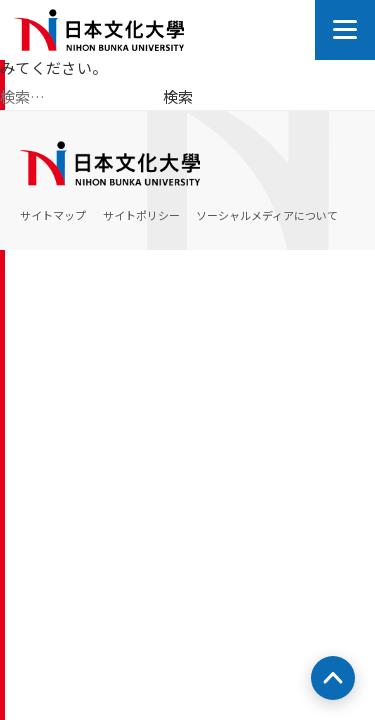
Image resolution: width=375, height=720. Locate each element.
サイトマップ (53, 215)
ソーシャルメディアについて (267, 215)
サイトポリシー (141, 215)
